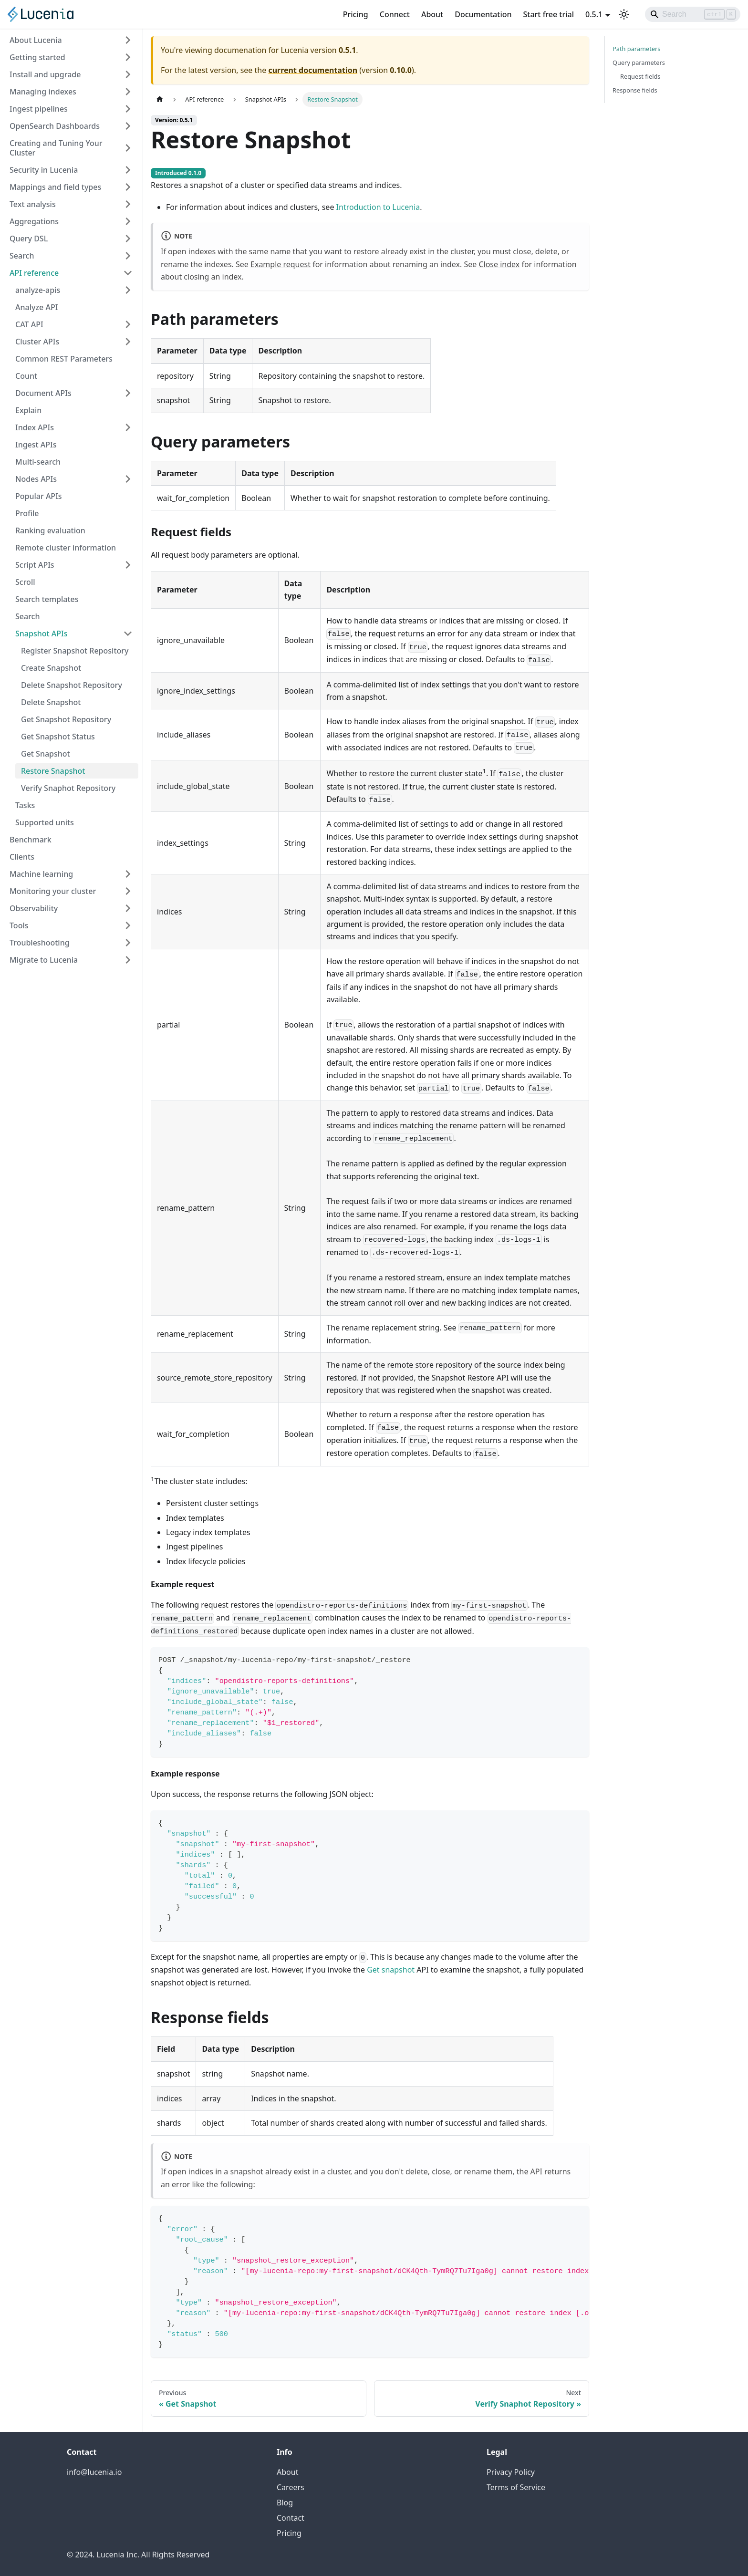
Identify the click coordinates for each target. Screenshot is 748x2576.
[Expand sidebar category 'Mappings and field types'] (127, 187)
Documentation (483, 14)
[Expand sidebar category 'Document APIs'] (127, 393)
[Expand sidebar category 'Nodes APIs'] (127, 479)
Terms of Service (516, 2487)
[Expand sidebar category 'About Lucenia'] (127, 40)
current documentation (312, 70)
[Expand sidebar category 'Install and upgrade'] (127, 74)
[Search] (692, 14)
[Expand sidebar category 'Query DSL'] (127, 238)
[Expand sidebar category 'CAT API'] (127, 324)
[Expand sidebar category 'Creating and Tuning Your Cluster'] (127, 147)
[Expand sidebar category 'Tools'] (127, 925)
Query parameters (639, 62)
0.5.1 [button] (594, 14)
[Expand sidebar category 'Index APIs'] (127, 427)
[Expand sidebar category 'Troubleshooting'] (127, 942)
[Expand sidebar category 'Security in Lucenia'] (127, 169)
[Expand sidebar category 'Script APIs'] (127, 564)
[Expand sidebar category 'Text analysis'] (127, 204)
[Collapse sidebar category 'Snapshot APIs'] (127, 633)
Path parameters (636, 48)
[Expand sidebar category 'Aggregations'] (127, 221)
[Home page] (160, 99)
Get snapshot (391, 1969)
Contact (290, 2518)
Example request (280, 264)
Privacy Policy (511, 2472)
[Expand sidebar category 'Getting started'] (127, 57)
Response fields (635, 90)
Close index (498, 264)
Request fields (640, 76)
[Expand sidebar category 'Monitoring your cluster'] (127, 891)
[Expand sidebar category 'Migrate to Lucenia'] (127, 959)
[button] (74, 290)
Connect (395, 14)
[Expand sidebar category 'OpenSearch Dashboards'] (127, 126)
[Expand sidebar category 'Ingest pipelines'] (127, 108)
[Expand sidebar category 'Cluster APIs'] (127, 341)
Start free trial (548, 14)
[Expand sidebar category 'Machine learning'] (127, 874)
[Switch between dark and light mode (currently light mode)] (624, 14)
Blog (285, 2502)
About (432, 14)
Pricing (355, 14)
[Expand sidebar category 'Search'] (127, 255)
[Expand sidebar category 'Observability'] (127, 908)
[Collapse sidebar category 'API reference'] (127, 272)
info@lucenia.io (94, 2472)
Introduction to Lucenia (378, 207)
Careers (290, 2487)
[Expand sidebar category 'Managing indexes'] (127, 91)
